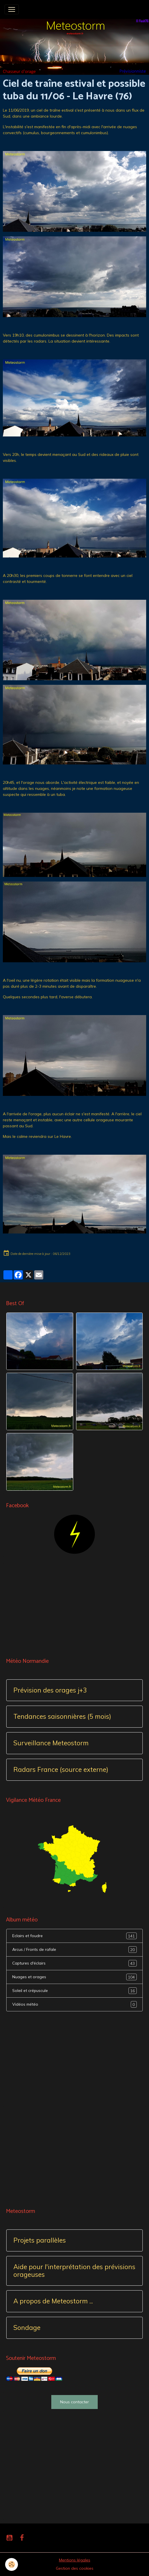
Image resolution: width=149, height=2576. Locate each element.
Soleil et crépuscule (74, 1990)
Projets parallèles (39, 2240)
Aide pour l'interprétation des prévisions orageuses (74, 2271)
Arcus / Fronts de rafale (74, 1949)
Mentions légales (74, 2560)
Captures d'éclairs (74, 1963)
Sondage (26, 2328)
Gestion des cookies (74, 2568)
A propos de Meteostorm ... (53, 2301)
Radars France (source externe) (60, 1770)
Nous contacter (74, 2401)
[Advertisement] (74, 1606)
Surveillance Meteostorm (51, 1743)
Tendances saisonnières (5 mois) (62, 1716)
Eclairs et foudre (74, 1936)
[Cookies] (11, 2564)
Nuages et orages (74, 1977)
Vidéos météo (74, 2004)
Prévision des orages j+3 (50, 1690)
